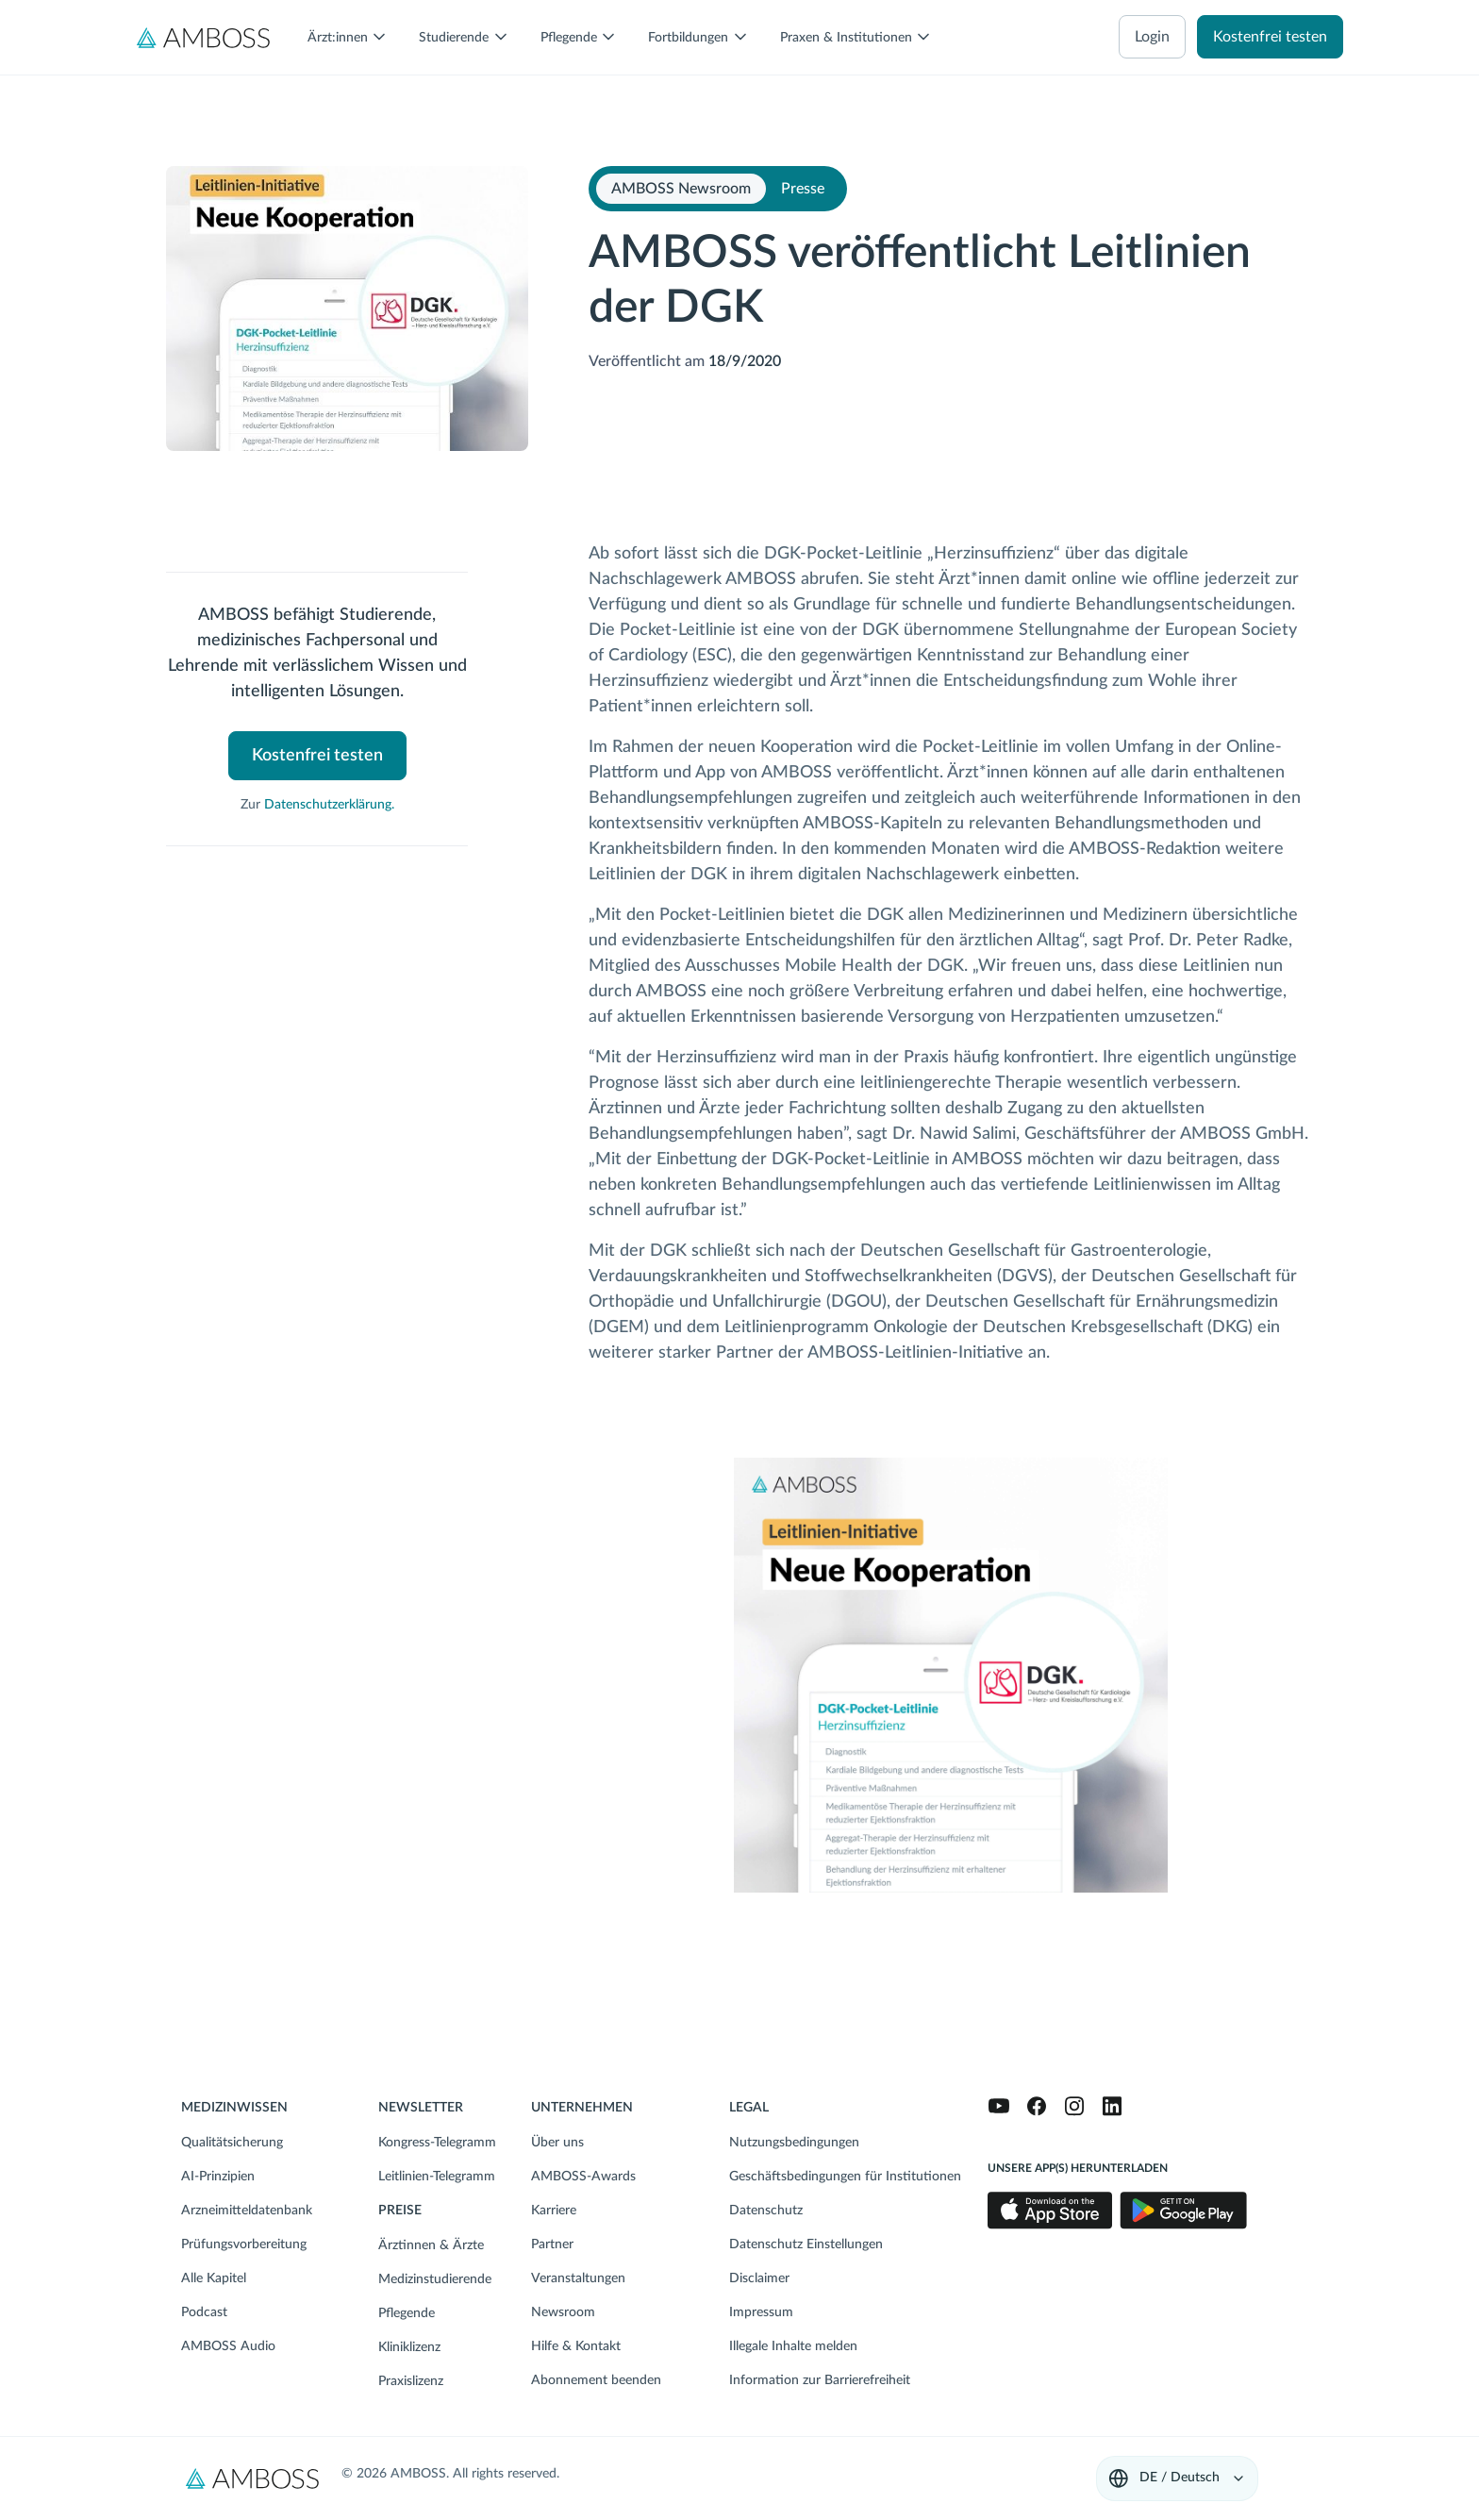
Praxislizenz (410, 2381)
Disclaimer (759, 2278)
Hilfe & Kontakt (576, 2346)
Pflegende (406, 2313)
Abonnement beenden (596, 2380)
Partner (552, 2244)
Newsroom (563, 2312)
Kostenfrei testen (1270, 36)
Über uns (557, 2142)
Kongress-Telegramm (437, 2142)
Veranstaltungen (578, 2278)
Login (1152, 36)
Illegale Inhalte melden (793, 2346)
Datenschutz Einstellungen (806, 2244)
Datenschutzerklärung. (329, 804)
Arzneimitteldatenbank (246, 2210)
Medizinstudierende (434, 2279)
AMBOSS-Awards (583, 2176)
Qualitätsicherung (232, 2142)
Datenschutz (766, 2210)
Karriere (553, 2210)
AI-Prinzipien (218, 2176)
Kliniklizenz (409, 2347)
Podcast (204, 2312)
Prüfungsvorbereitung (244, 2244)
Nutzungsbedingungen (794, 2142)
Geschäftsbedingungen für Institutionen (845, 2176)
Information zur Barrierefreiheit (819, 2380)
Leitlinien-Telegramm (436, 2176)
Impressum (761, 2312)
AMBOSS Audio (228, 2346)
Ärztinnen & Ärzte (431, 2245)
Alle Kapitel (213, 2278)
